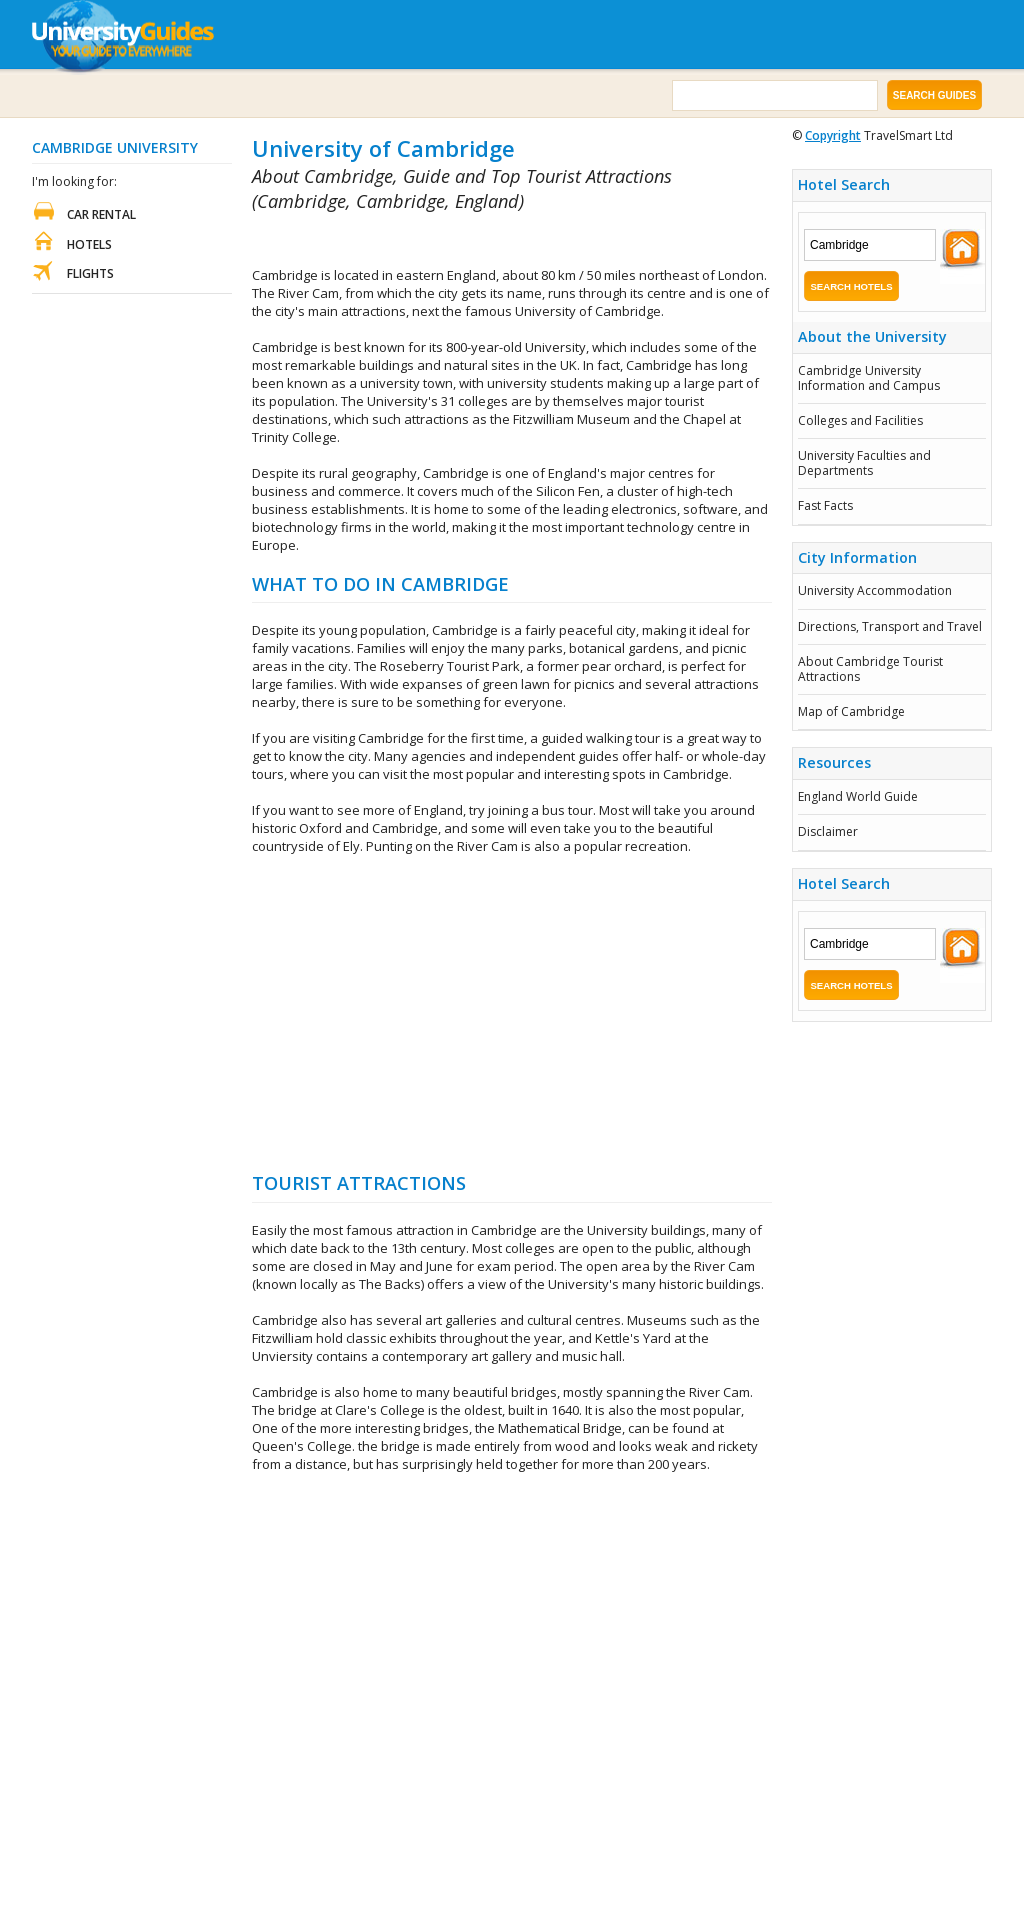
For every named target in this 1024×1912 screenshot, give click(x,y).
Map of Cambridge (851, 711)
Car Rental (101, 214)
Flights (90, 273)
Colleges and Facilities (860, 420)
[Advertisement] (486, 240)
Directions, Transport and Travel (890, 626)
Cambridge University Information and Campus (869, 377)
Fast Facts (825, 505)
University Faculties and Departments (864, 462)
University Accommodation (875, 590)
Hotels (89, 244)
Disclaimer (828, 831)
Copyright (833, 135)
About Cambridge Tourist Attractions (870, 668)
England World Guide (858, 796)
